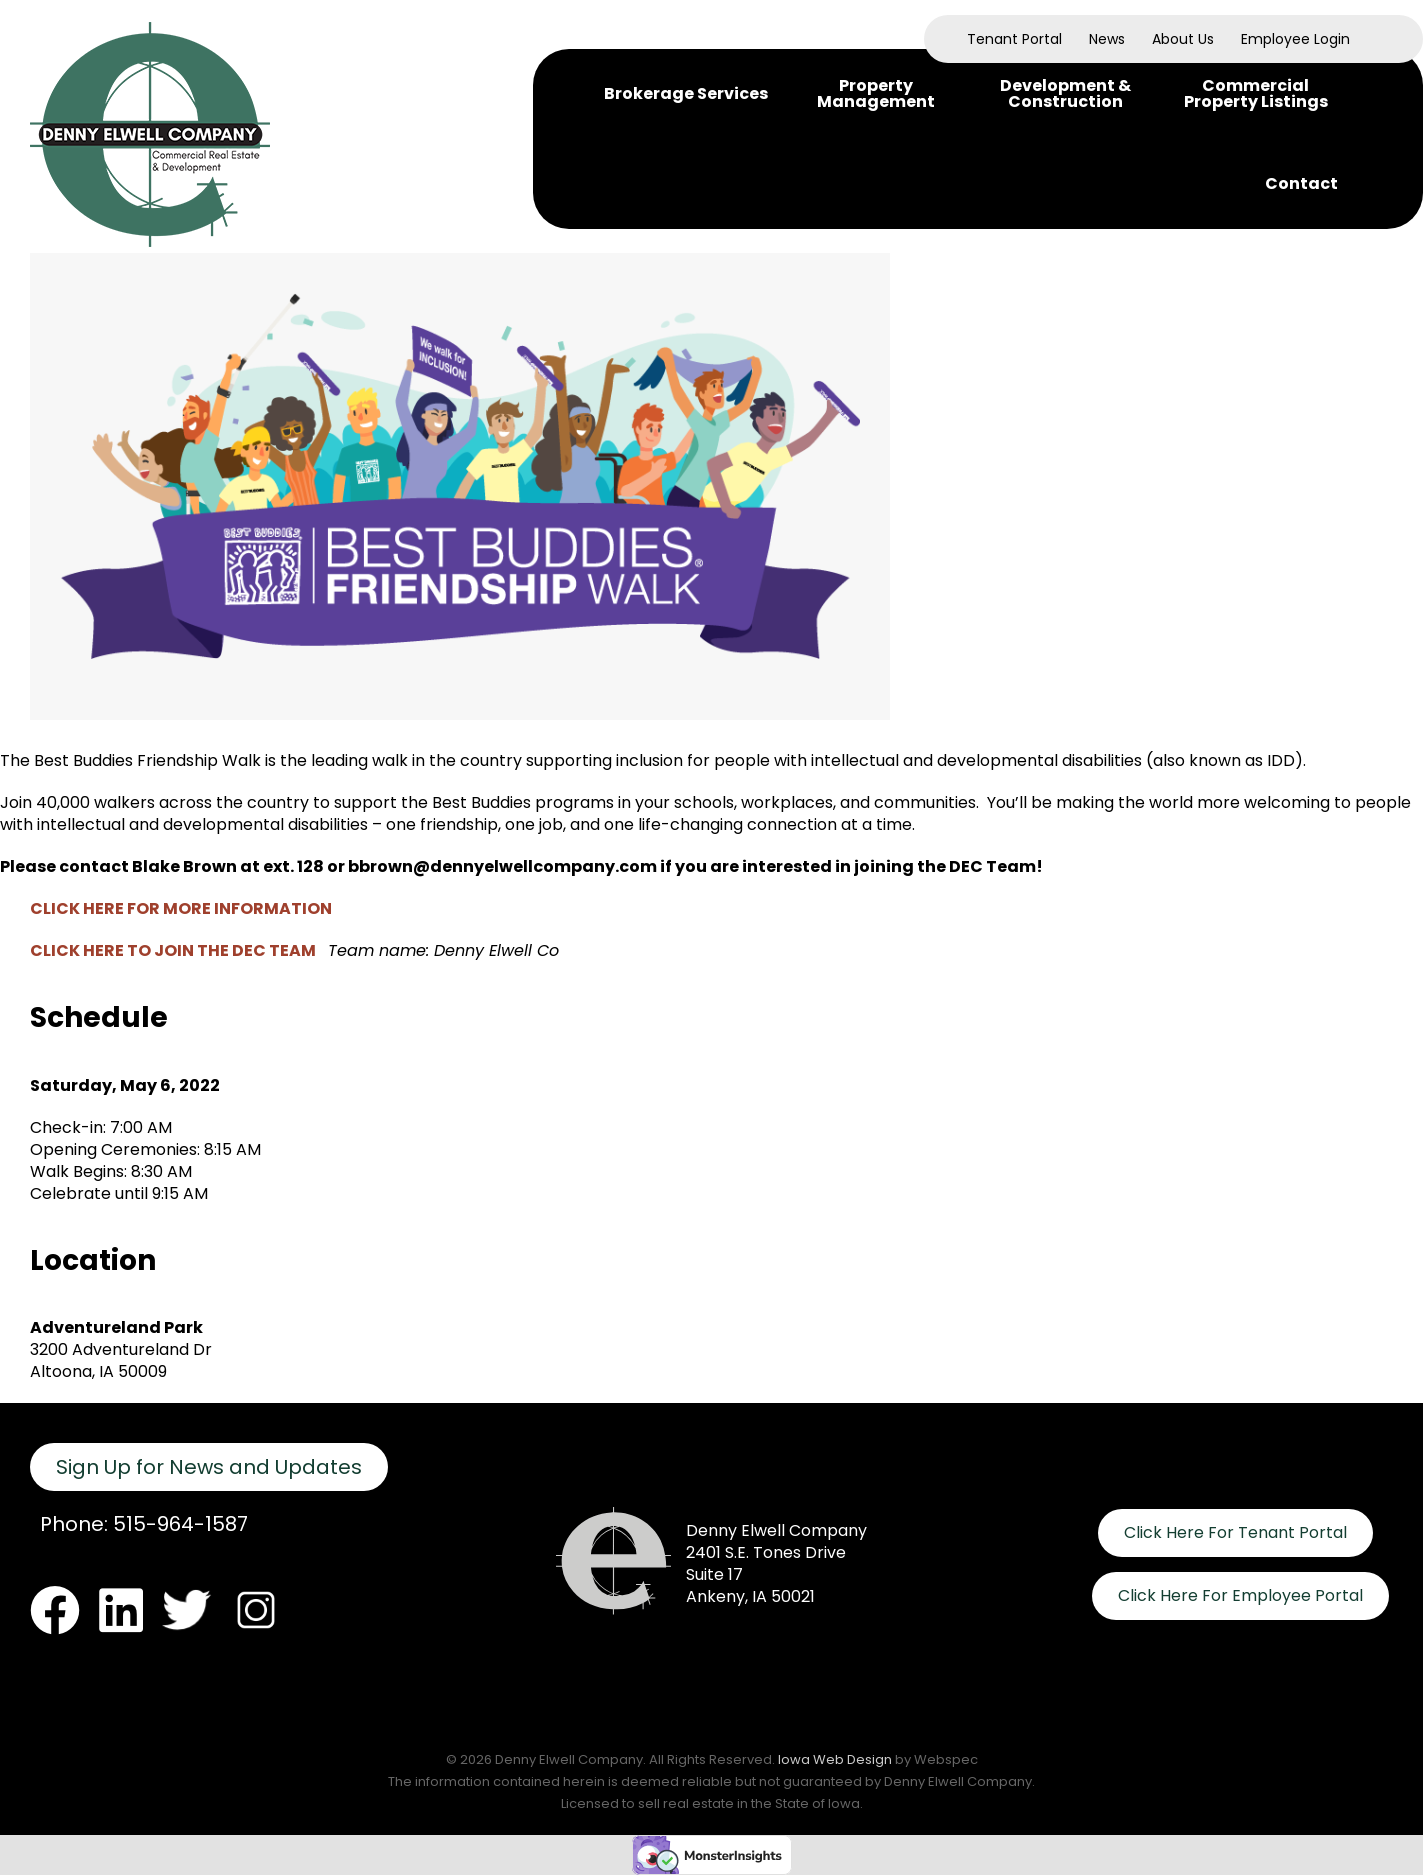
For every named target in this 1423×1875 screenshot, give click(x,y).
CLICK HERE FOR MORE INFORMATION (181, 908)
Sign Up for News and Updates (209, 1467)
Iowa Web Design (835, 1759)
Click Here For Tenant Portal (1235, 1532)
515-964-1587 (180, 1524)
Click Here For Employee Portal (1240, 1595)
